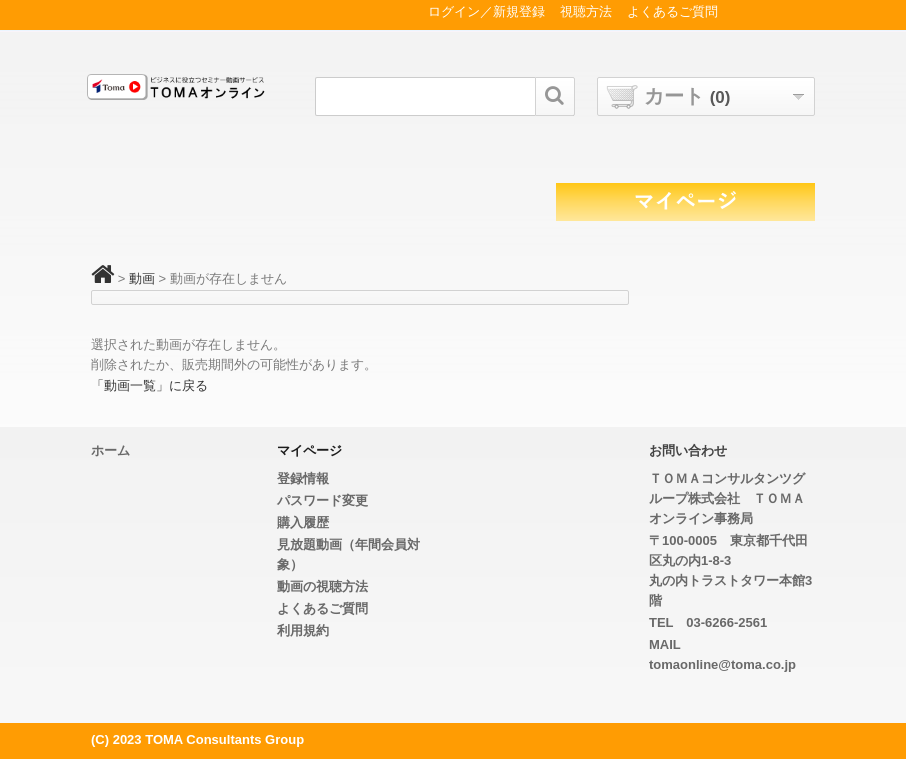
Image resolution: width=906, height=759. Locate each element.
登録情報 (303, 478)
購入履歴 (303, 522)
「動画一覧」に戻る (149, 385)
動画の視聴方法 (322, 586)
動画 (142, 278)
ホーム (110, 450)
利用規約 (303, 630)
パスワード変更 (322, 500)
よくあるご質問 (322, 608)
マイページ (309, 450)
